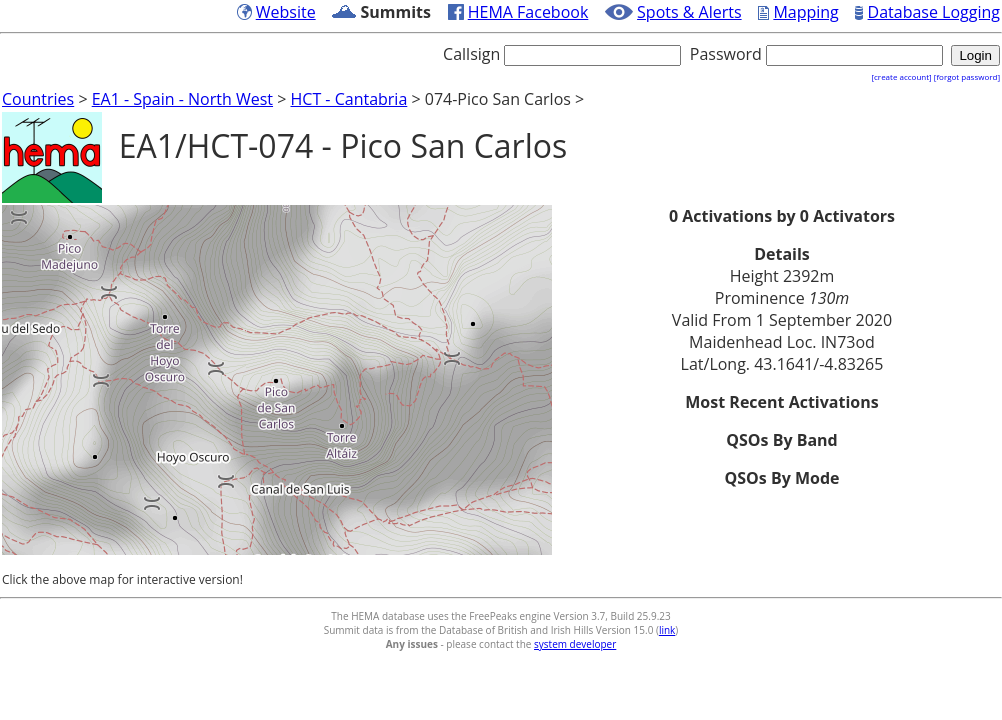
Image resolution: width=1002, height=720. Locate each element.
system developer (575, 644)
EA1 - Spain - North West (182, 99)
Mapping (805, 12)
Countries (38, 99)
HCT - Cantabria (349, 99)
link (667, 630)
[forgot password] (967, 76)
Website (286, 12)
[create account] (901, 76)
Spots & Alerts (689, 12)
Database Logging (934, 12)
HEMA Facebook (528, 12)
